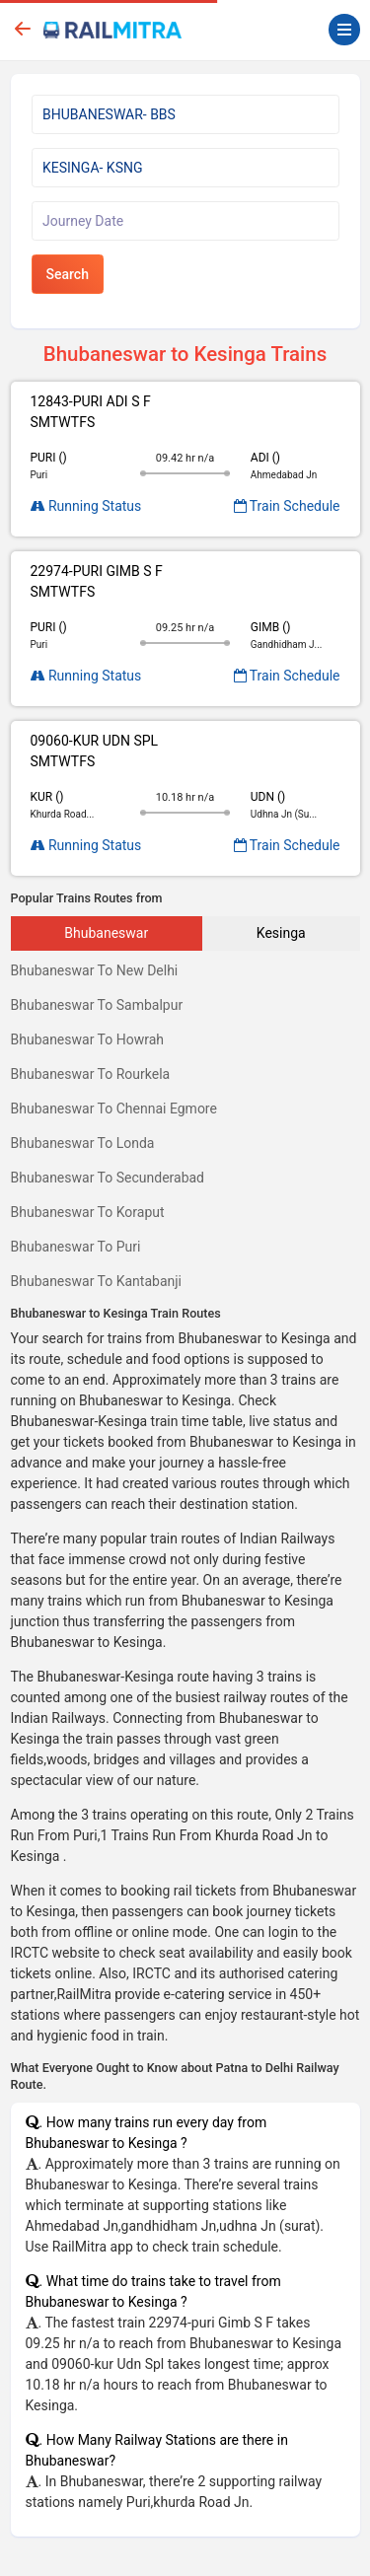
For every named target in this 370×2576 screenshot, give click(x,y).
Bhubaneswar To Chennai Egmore (114, 1108)
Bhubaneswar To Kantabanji (97, 1281)
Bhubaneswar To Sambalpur (97, 1005)
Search (67, 274)
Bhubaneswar (106, 933)
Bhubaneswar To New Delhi (95, 970)
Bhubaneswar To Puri (76, 1246)
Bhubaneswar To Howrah (88, 1039)
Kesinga (281, 933)
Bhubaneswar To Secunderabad (108, 1177)
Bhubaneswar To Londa (83, 1143)
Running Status (86, 506)
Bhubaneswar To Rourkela (91, 1074)
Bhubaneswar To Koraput (88, 1212)
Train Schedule (287, 506)
